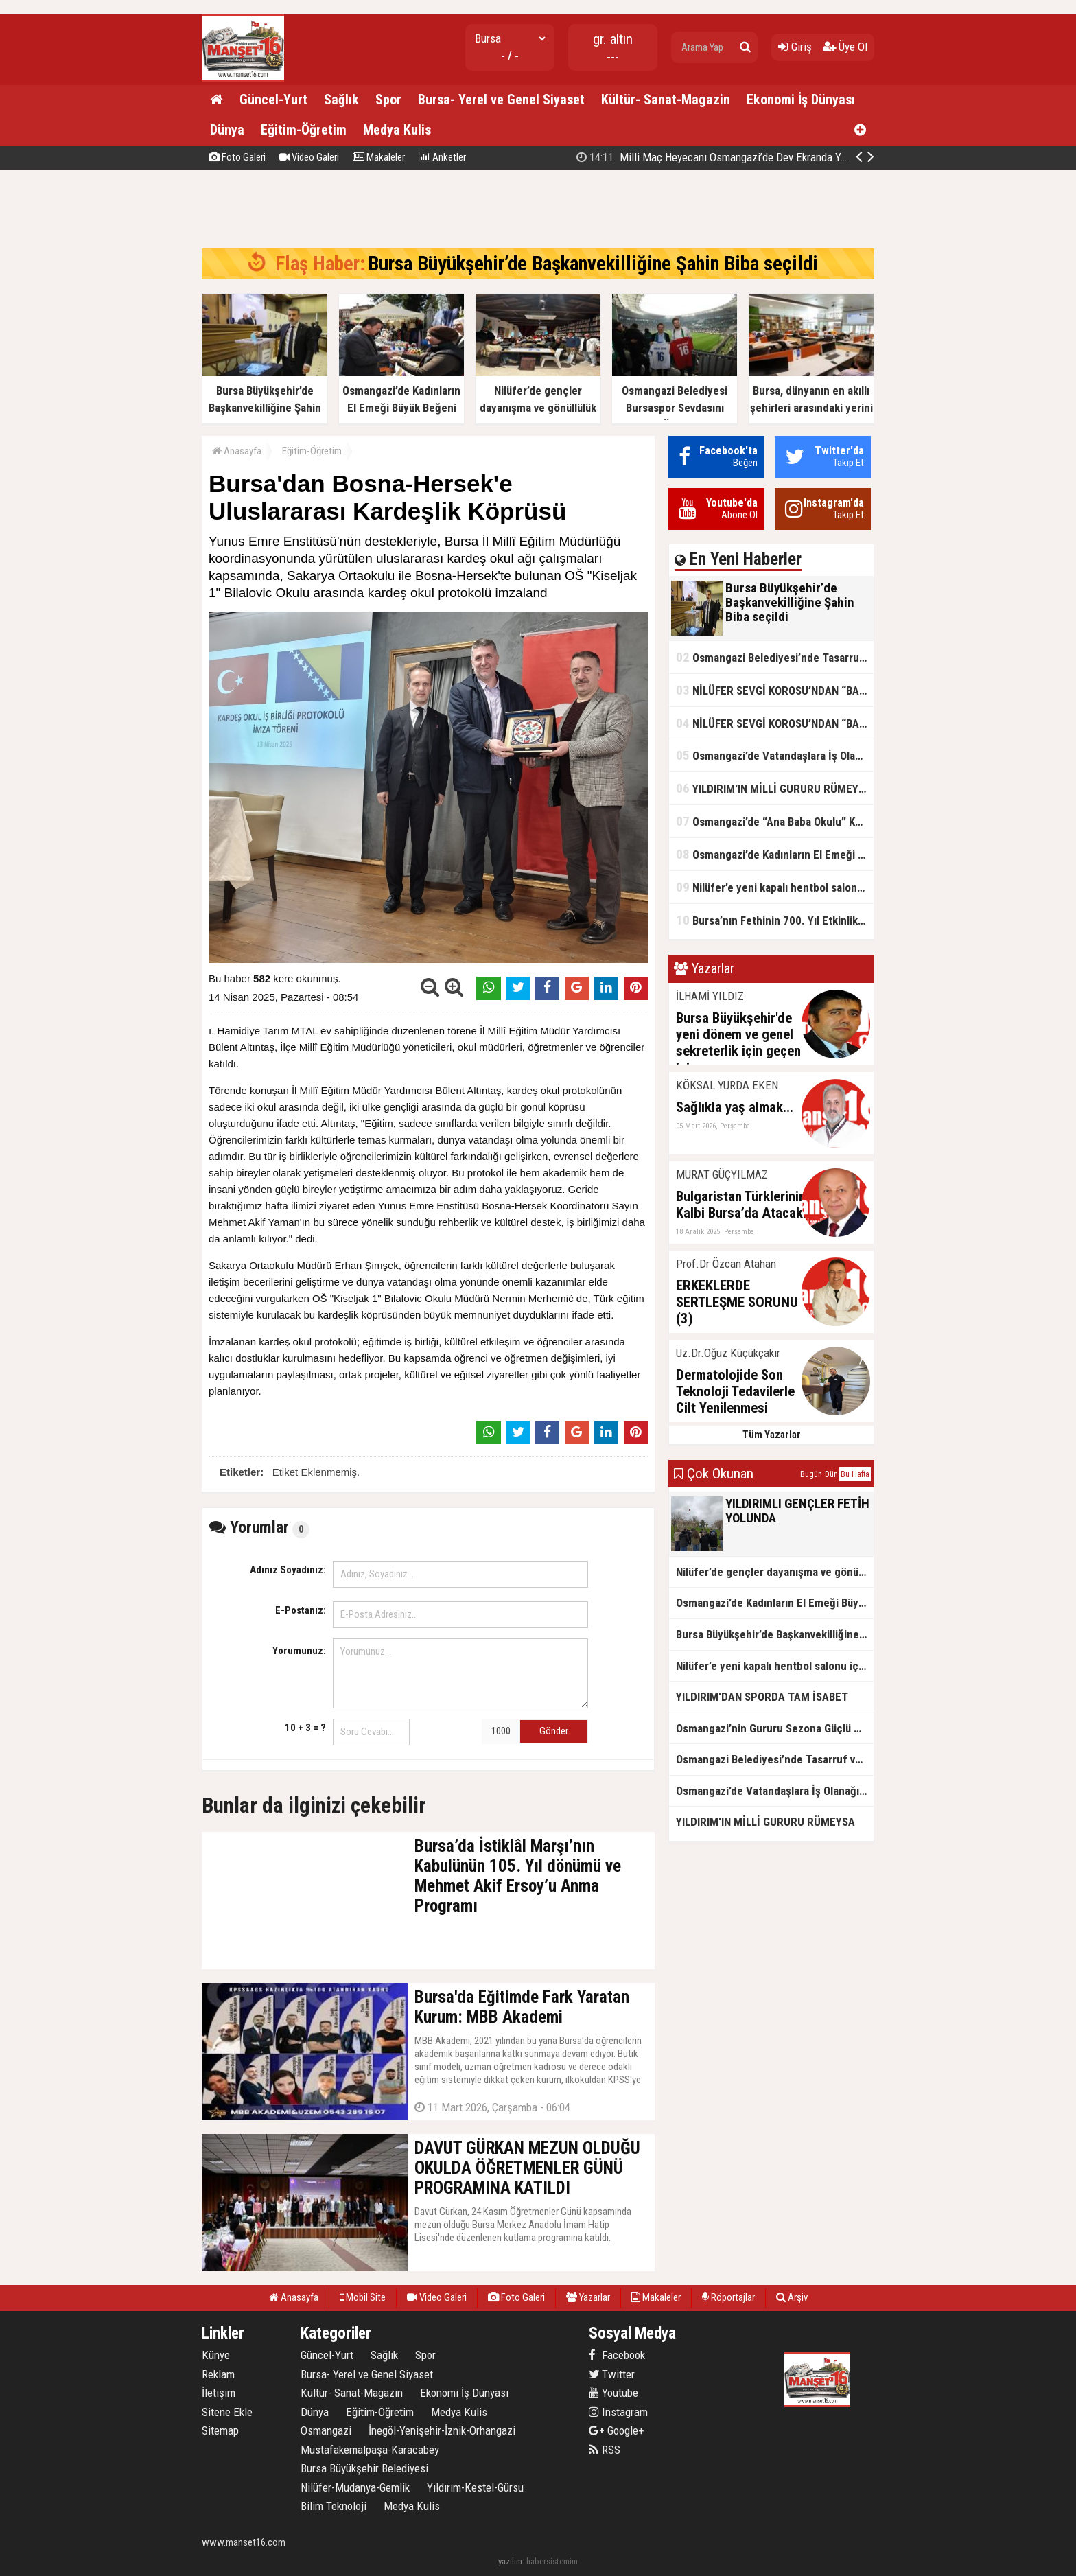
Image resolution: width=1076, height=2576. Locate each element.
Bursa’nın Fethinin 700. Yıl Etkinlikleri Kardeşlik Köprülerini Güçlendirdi (775, 920)
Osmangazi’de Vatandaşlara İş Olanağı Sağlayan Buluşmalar (775, 755)
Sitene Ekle (227, 2412)
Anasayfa (236, 451)
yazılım (510, 2561)
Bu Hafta (855, 1474)
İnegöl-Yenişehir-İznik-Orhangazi (442, 2430)
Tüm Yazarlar (771, 1434)
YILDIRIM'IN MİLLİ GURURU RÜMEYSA (774, 788)
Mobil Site (363, 2297)
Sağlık (341, 99)
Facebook (617, 2355)
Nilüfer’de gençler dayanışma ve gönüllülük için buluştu (775, 1572)
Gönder (553, 1731)
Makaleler (379, 157)
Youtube (613, 2393)
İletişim (218, 2393)
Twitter (612, 2374)
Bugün (811, 1474)
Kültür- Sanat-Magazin (665, 99)
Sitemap (220, 2430)
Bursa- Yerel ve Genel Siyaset (501, 99)
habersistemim (552, 2561)
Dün (831, 1474)
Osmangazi (326, 2430)
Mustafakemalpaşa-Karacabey (370, 2450)
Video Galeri (309, 157)
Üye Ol (845, 47)
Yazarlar (588, 2297)
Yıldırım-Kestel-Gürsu (475, 2487)
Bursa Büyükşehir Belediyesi (364, 2468)
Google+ (616, 2430)
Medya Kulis (397, 129)
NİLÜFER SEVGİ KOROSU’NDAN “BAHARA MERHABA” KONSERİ (775, 690)
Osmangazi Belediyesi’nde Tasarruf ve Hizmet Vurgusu (775, 657)
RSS (604, 2450)
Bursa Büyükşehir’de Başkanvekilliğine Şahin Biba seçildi (726, 157)
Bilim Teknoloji (333, 2506)
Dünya (227, 129)
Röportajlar (728, 2297)
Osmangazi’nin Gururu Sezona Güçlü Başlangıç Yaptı (775, 1728)
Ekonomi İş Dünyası (801, 99)
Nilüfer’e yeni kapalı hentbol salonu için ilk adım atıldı (775, 887)
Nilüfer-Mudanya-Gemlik (355, 2487)
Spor (388, 99)
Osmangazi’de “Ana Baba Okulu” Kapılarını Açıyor (775, 821)
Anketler (442, 157)
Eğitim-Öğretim (304, 129)
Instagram (618, 2412)
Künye (216, 2355)
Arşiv (792, 2297)
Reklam (218, 2374)
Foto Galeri (237, 157)
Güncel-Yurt (273, 99)
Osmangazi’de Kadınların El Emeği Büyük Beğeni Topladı (775, 854)
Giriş (795, 47)
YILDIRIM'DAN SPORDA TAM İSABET (762, 1697)
